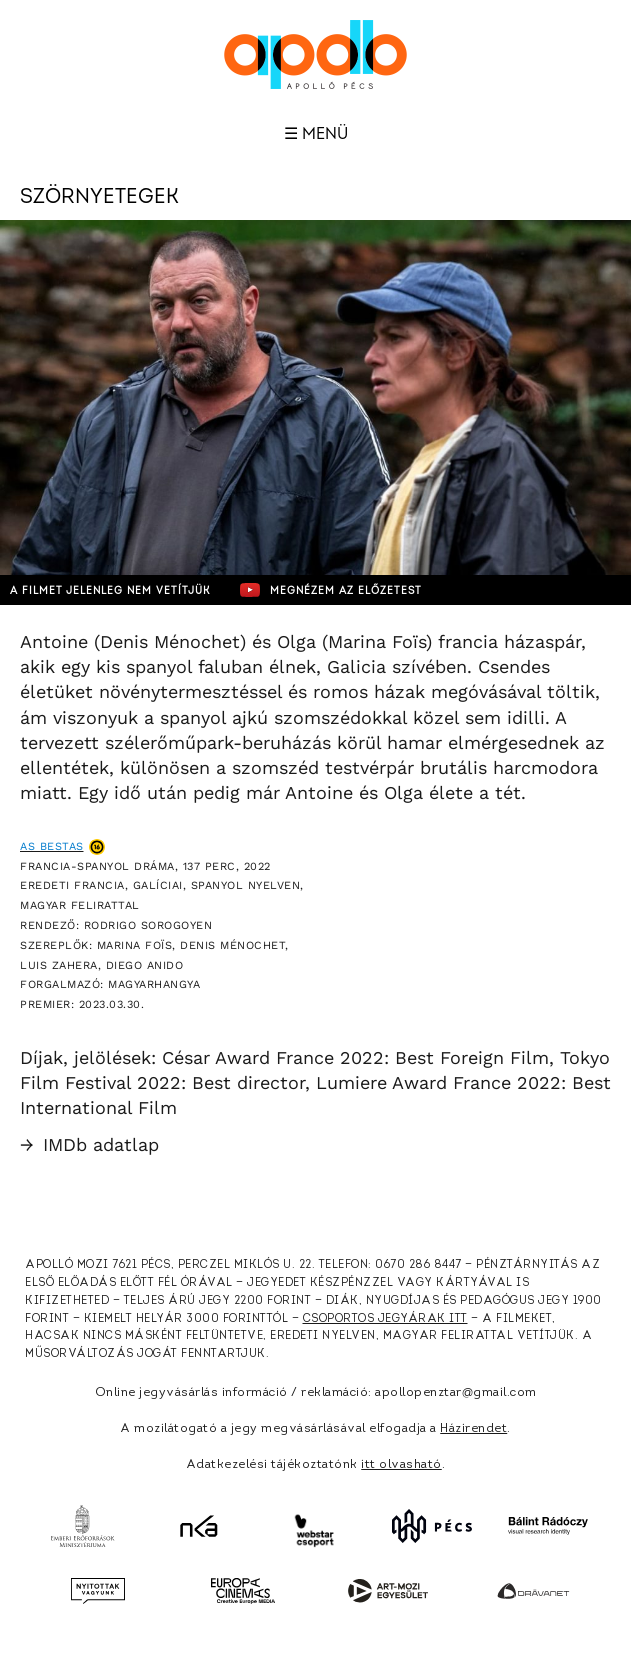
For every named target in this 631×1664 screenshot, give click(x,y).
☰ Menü (316, 134)
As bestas (52, 846)
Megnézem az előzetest (331, 590)
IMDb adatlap (89, 1144)
